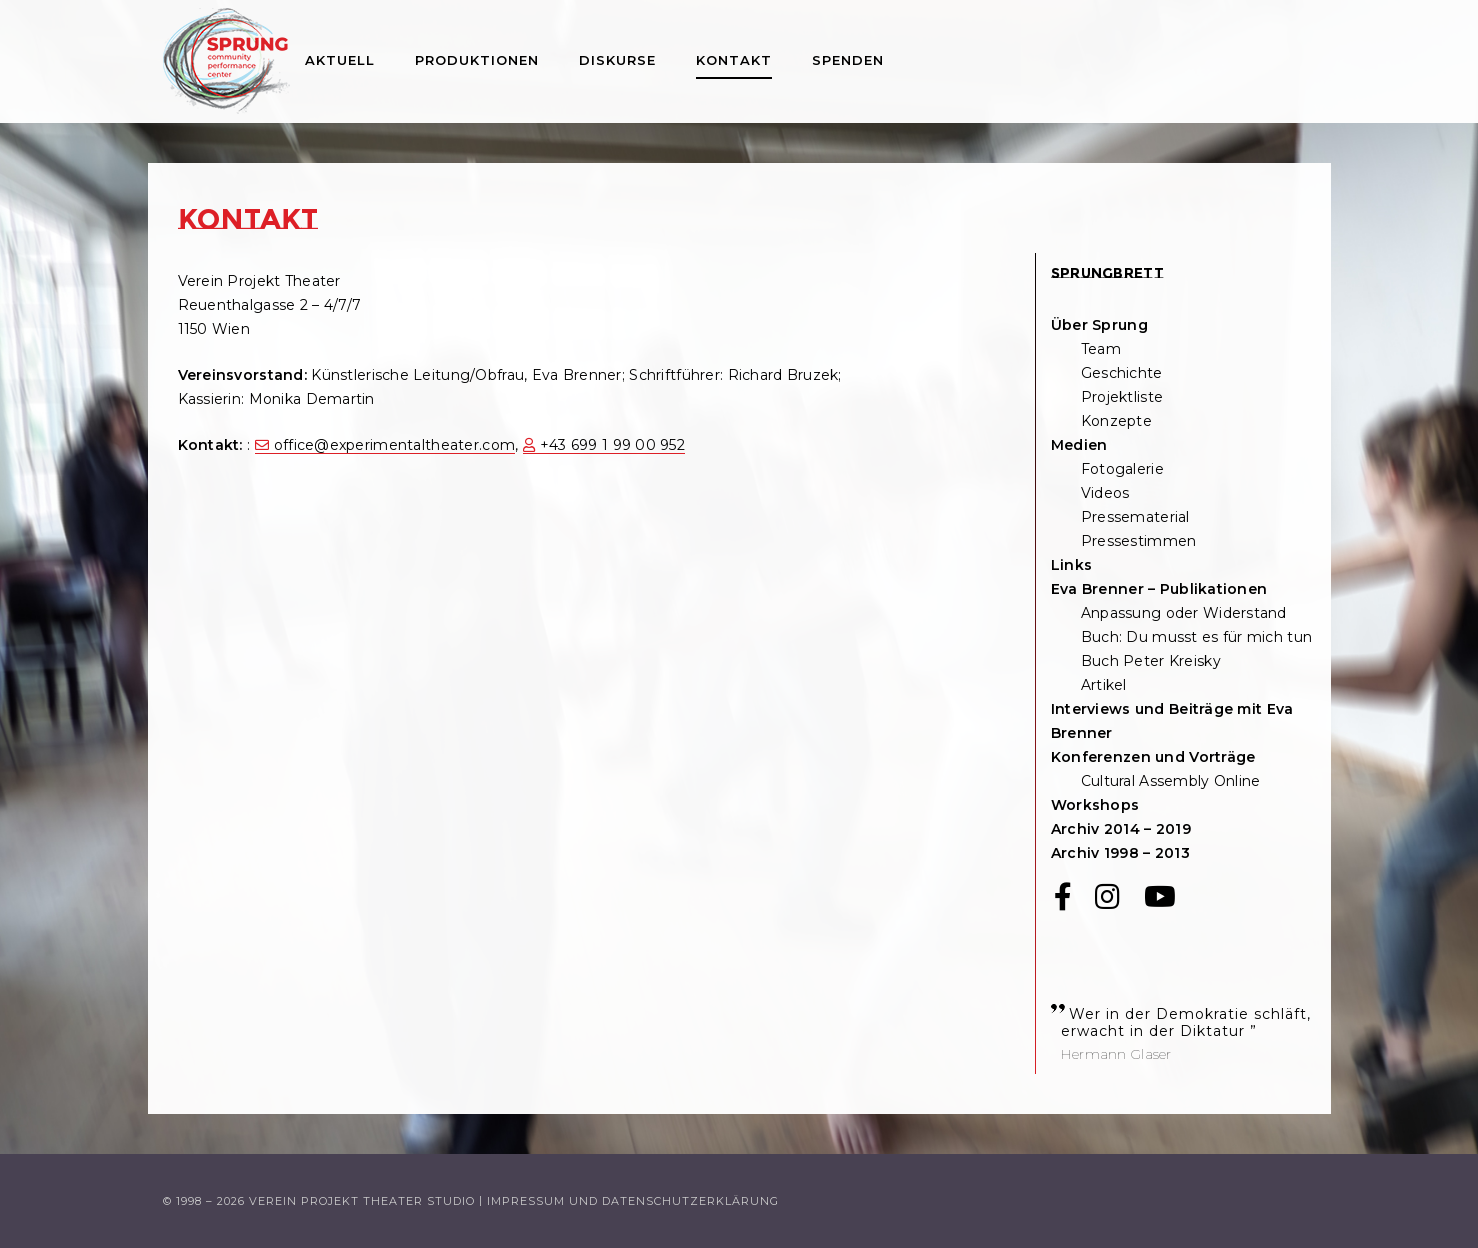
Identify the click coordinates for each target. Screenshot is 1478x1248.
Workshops (1095, 805)
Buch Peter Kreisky (1151, 661)
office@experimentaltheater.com (394, 445)
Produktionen (477, 60)
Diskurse (617, 60)
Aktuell (340, 60)
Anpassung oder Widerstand (1184, 613)
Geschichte (1122, 373)
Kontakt (734, 60)
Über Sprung (1099, 325)
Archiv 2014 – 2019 (1121, 829)
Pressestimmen (1139, 541)
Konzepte (1116, 421)
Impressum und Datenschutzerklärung (633, 1201)
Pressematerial (1135, 517)
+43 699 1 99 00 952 (612, 445)
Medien (1079, 445)
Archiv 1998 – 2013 (1120, 853)
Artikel (1104, 685)
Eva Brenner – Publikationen (1159, 589)
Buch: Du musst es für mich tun (1196, 637)
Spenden (848, 60)
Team (1101, 349)
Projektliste (1122, 397)
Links (1071, 565)
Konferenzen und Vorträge (1153, 757)
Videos (1105, 493)
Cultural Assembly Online (1171, 781)
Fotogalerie (1122, 469)
